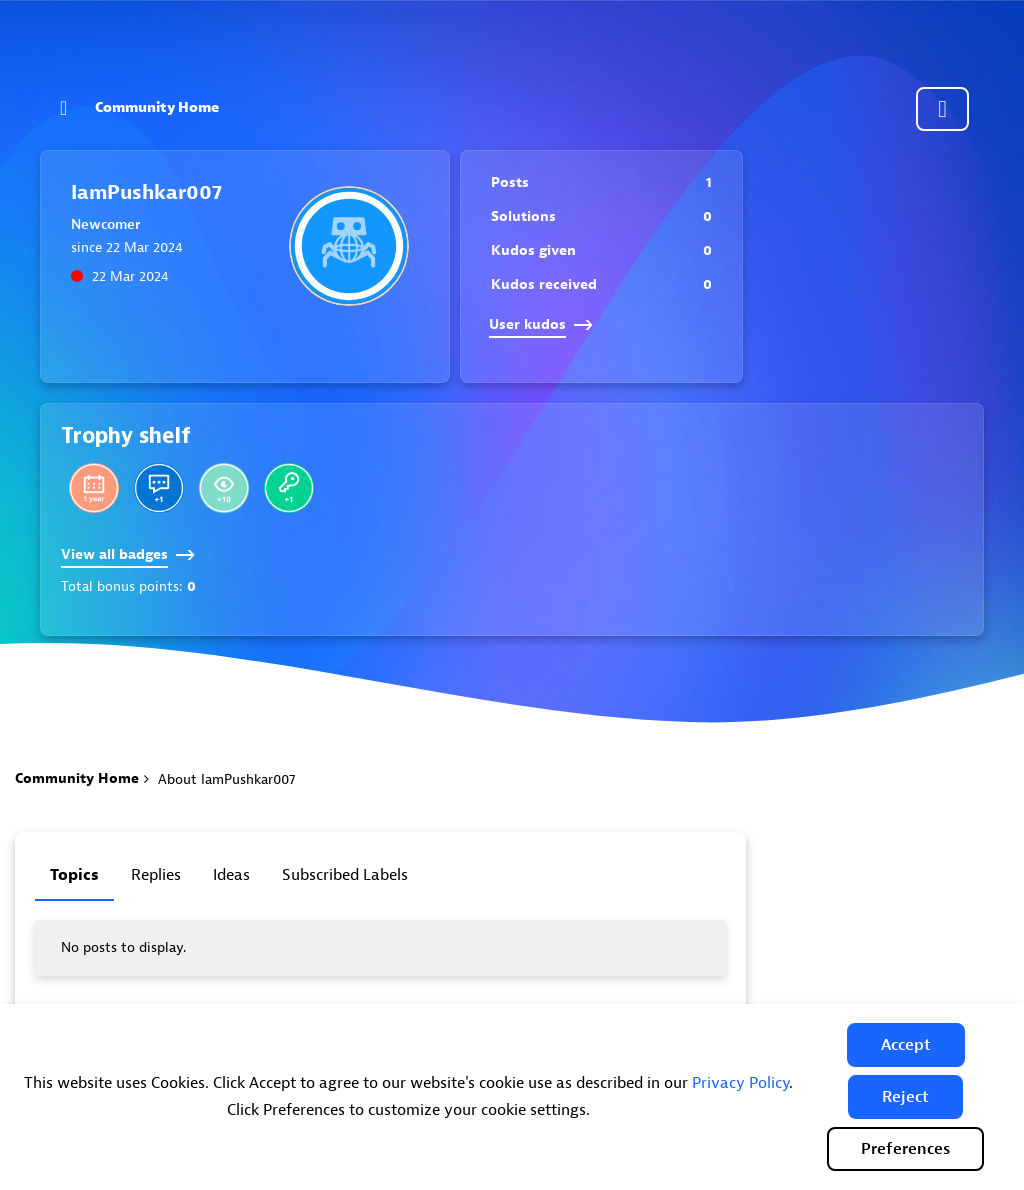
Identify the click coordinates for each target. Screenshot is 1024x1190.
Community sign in (942, 109)
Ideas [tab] (231, 875)
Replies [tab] (156, 875)
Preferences (905, 1149)
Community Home (157, 107)
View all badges (128, 554)
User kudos (541, 324)
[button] (906, 1045)
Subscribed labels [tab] (345, 875)
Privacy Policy (740, 1083)
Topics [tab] (74, 875)
